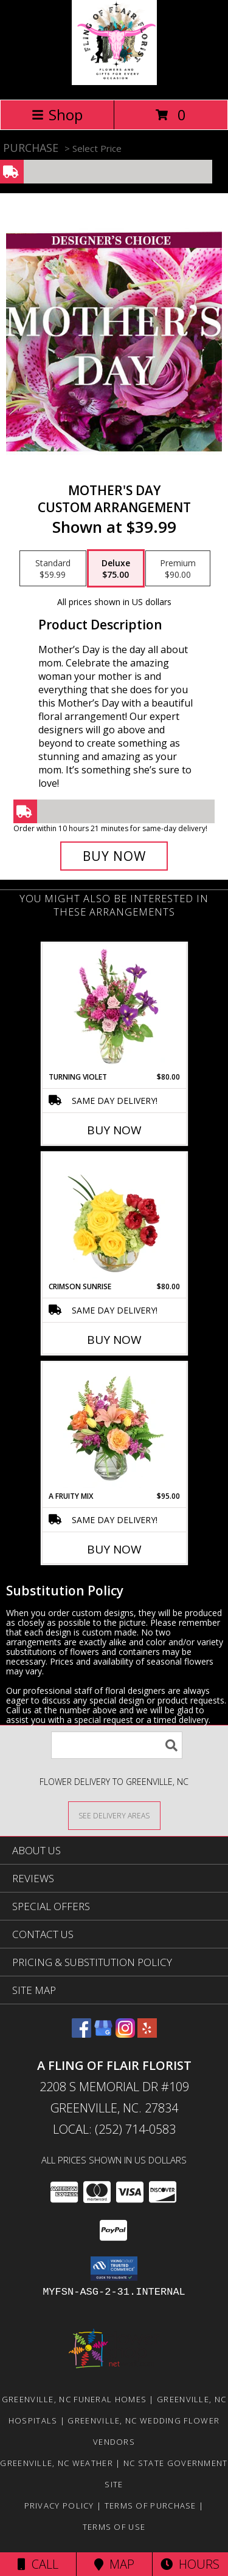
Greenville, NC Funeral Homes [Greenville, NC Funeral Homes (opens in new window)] (74, 2399)
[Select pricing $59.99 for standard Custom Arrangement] (53, 568)
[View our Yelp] (147, 2034)
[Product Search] (116, 1745)
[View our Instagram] (125, 2034)
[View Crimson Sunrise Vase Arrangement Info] (114, 1217)
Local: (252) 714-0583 (114, 2129)
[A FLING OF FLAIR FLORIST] (114, 81)
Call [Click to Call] (38, 2564)
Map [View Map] (114, 2564)
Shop (57, 114)
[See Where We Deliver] (114, 1815)
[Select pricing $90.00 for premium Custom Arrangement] (178, 568)
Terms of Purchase (150, 2505)
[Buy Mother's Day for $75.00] (114, 856)
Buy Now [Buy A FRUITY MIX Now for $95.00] (114, 1549)
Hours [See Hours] (190, 2564)
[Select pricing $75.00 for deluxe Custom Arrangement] (116, 568)
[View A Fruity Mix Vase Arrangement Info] (114, 1426)
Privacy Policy (59, 2505)
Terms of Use (114, 2526)
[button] (114, 2268)
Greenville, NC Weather (56, 2463)
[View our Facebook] (81, 2034)
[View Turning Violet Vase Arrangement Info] (114, 1007)
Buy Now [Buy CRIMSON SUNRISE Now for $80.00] (114, 1340)
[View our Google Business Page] (103, 2034)
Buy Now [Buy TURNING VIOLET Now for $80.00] (114, 1130)
